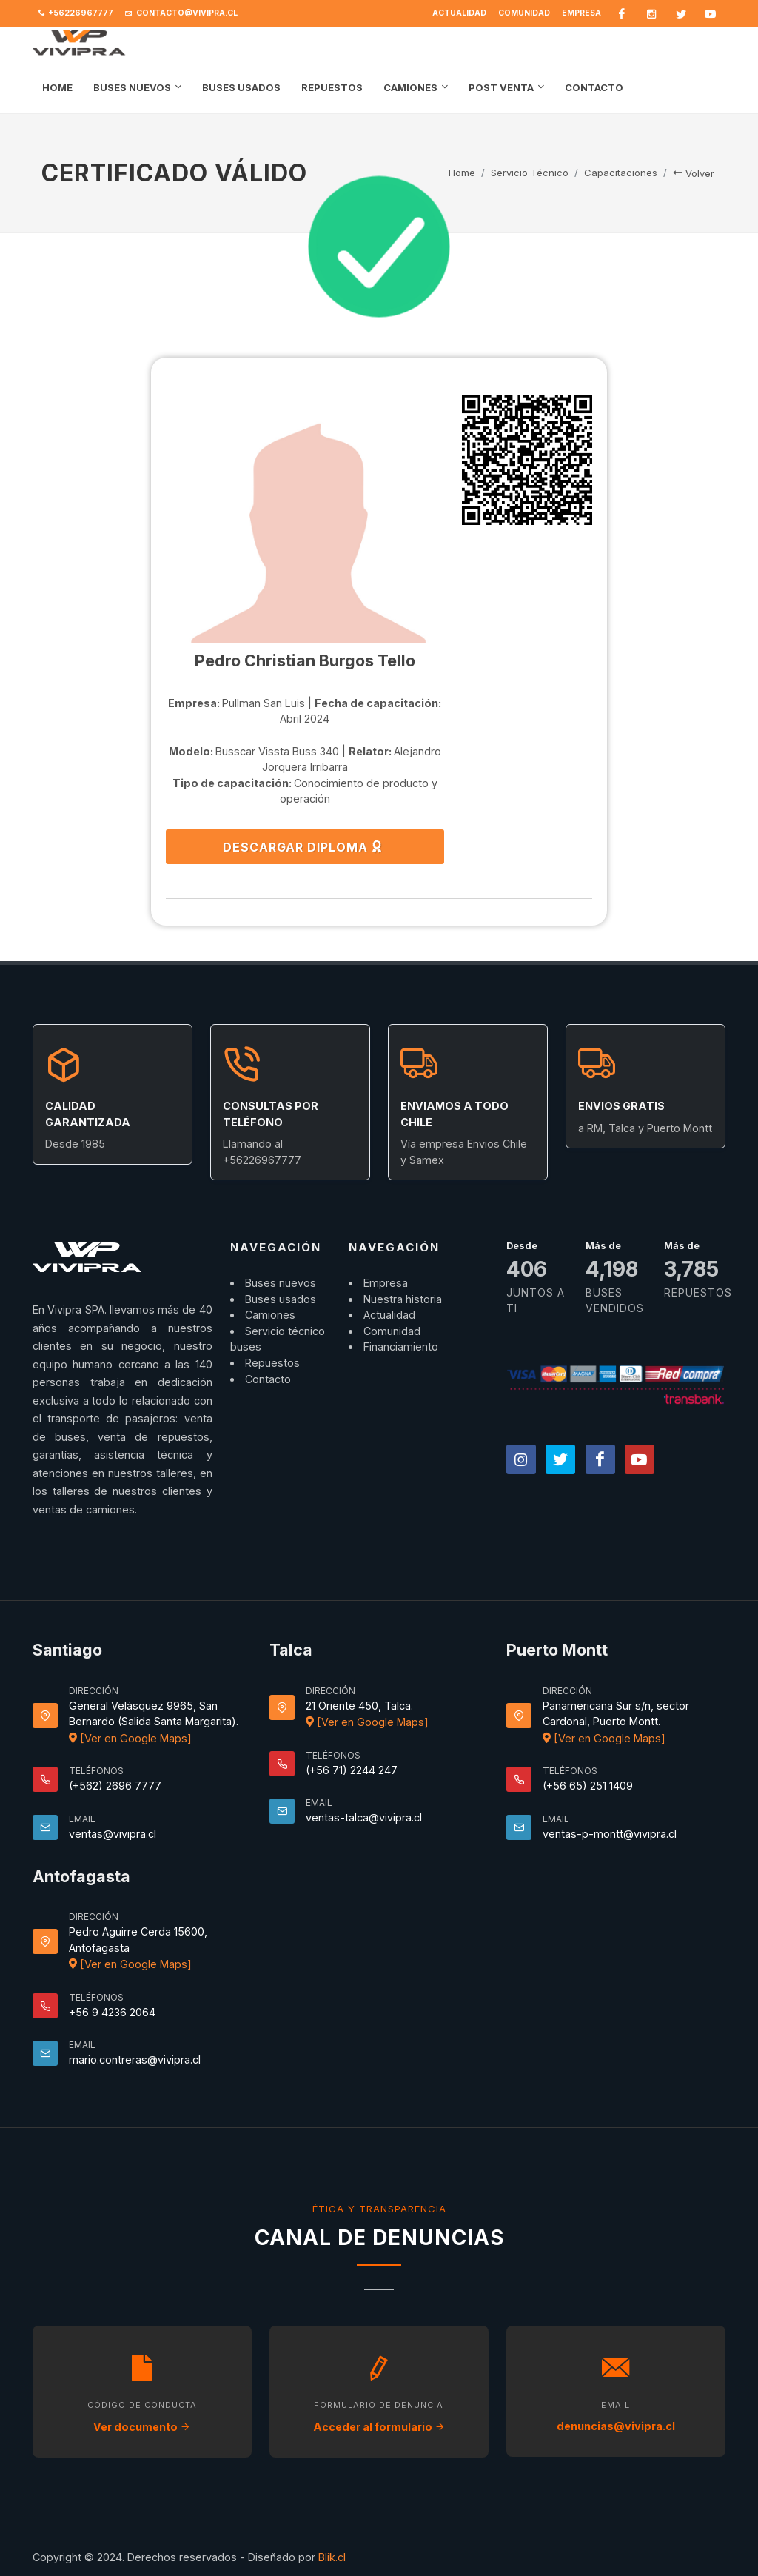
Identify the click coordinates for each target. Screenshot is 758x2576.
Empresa (581, 13)
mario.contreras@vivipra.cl (135, 2059)
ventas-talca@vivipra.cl (364, 1817)
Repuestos (272, 1362)
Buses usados (280, 1299)
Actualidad (459, 13)
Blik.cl (332, 2557)
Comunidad (524, 13)
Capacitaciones (620, 172)
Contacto (268, 1379)
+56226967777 (75, 13)
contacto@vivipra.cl (181, 13)
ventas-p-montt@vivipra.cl (610, 1833)
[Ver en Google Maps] (130, 1738)
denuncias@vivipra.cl (616, 2426)
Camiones (270, 1314)
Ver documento (141, 2427)
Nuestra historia (402, 1299)
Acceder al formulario (379, 2427)
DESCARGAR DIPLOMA (303, 846)
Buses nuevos (280, 1283)
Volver (693, 173)
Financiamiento (400, 1346)
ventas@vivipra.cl (112, 1833)
